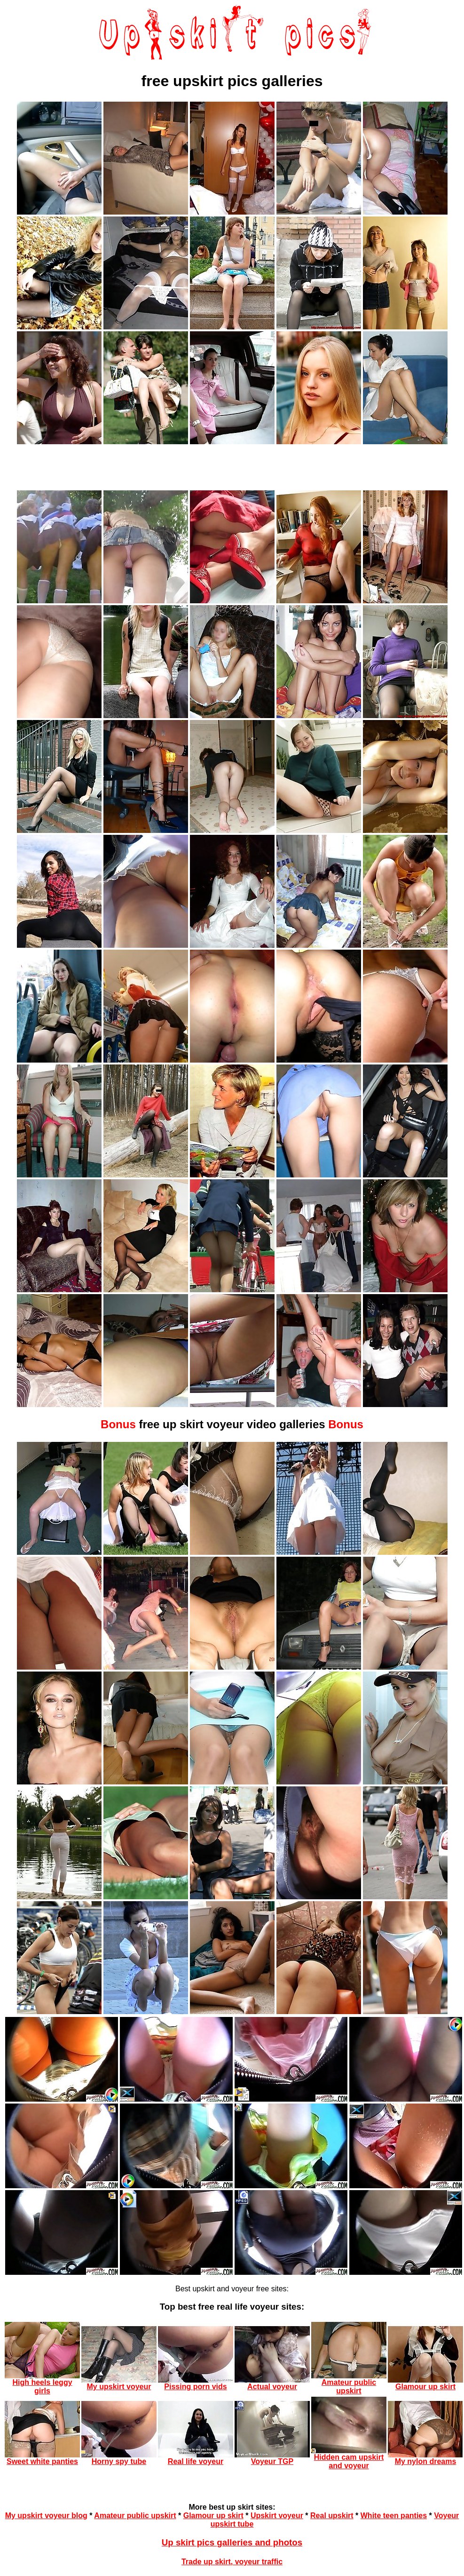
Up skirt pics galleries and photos (232, 2542)
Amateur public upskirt (135, 2516)
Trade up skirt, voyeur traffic (232, 2562)
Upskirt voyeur (277, 2516)
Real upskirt (332, 2516)
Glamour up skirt (213, 2516)
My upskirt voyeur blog (46, 2516)
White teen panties (394, 2516)
